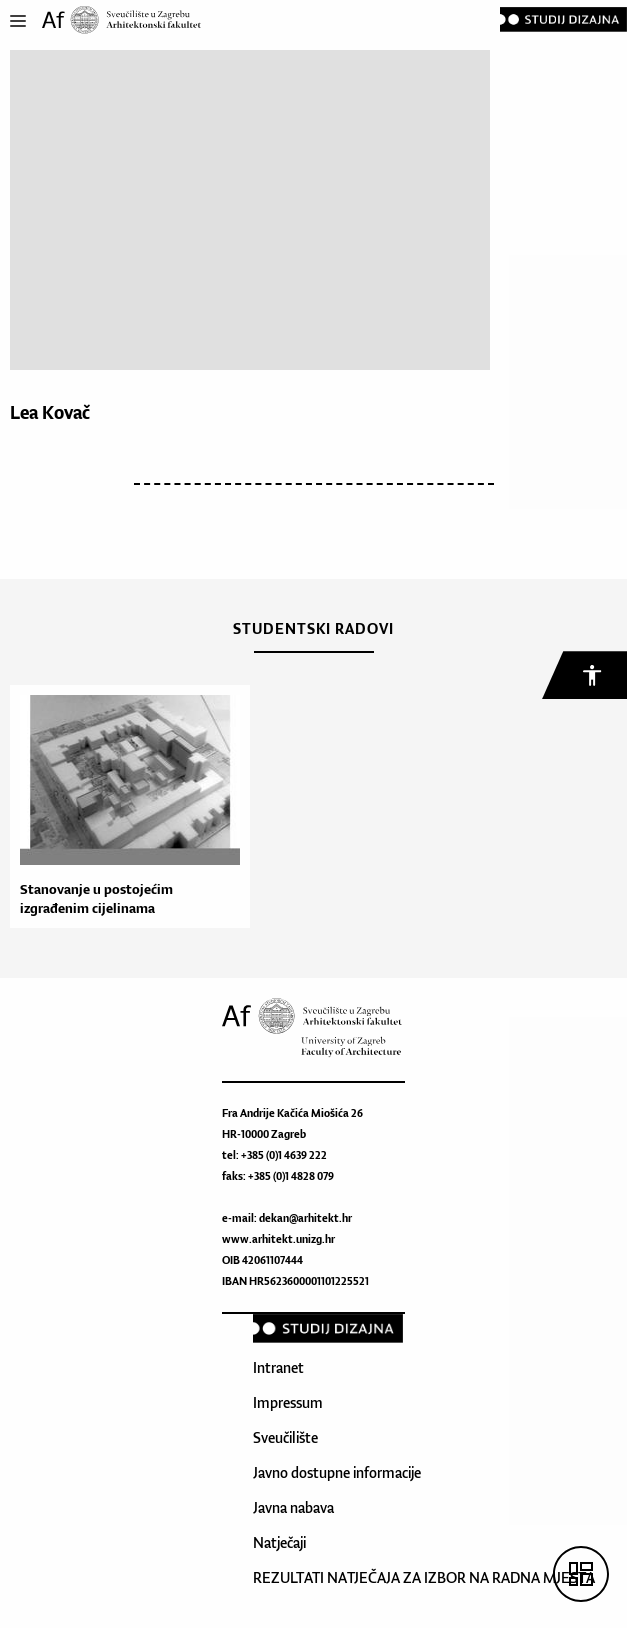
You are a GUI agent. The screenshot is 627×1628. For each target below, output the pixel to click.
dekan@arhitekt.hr (305, 1218)
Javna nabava (293, 1507)
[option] (125, 806)
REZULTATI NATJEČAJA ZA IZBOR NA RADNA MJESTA (424, 1577)
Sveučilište (285, 1437)
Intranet (278, 1367)
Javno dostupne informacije (337, 1472)
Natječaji (279, 1542)
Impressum (288, 1402)
